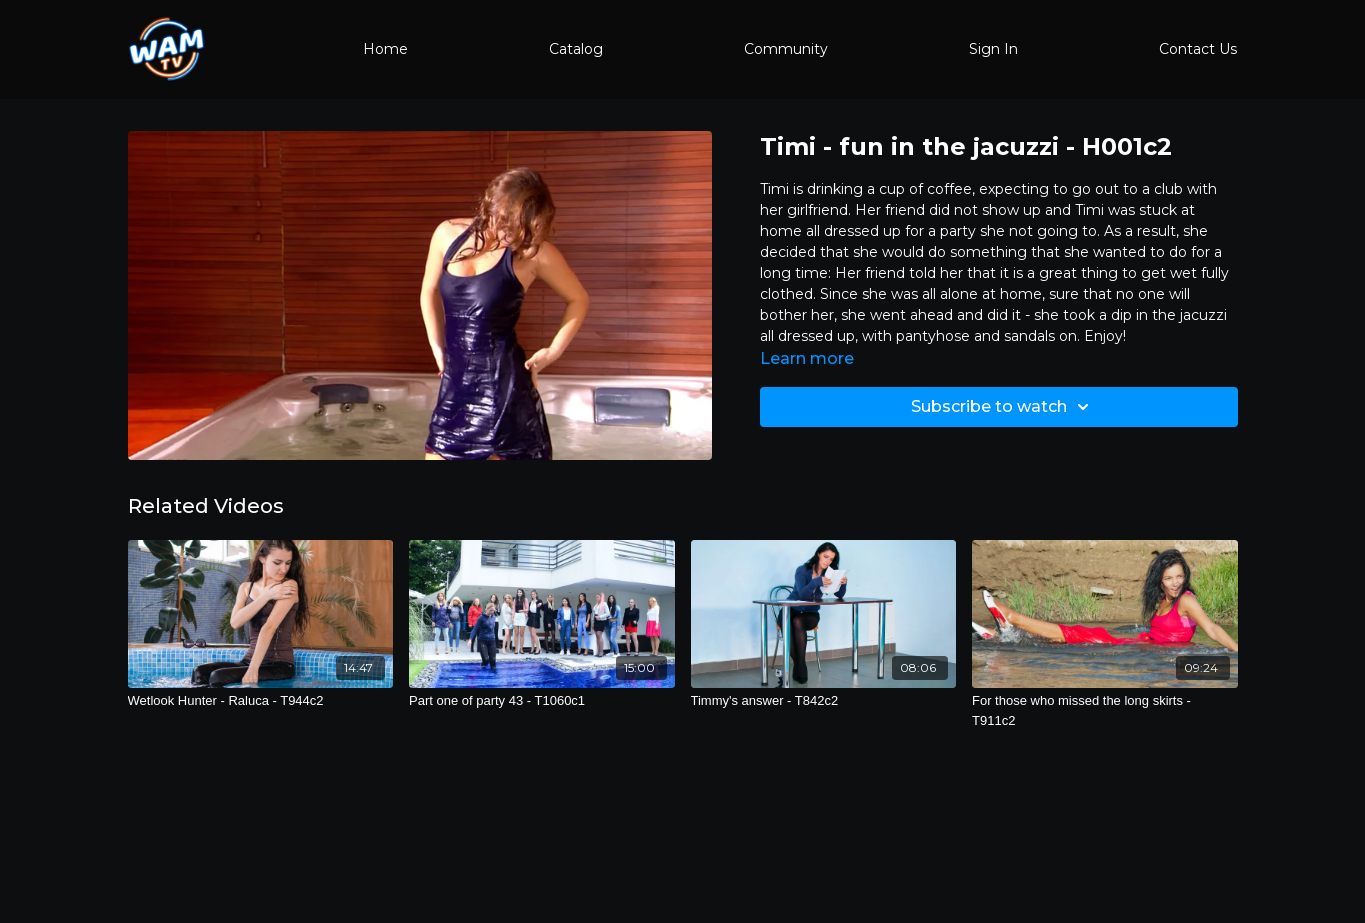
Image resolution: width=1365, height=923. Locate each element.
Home (385, 49)
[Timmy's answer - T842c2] (824, 701)
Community (786, 49)
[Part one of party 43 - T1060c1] (542, 701)
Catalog (576, 49)
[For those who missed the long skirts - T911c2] (1105, 710)
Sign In (993, 49)
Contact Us (1198, 49)
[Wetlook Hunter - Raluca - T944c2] (261, 701)
